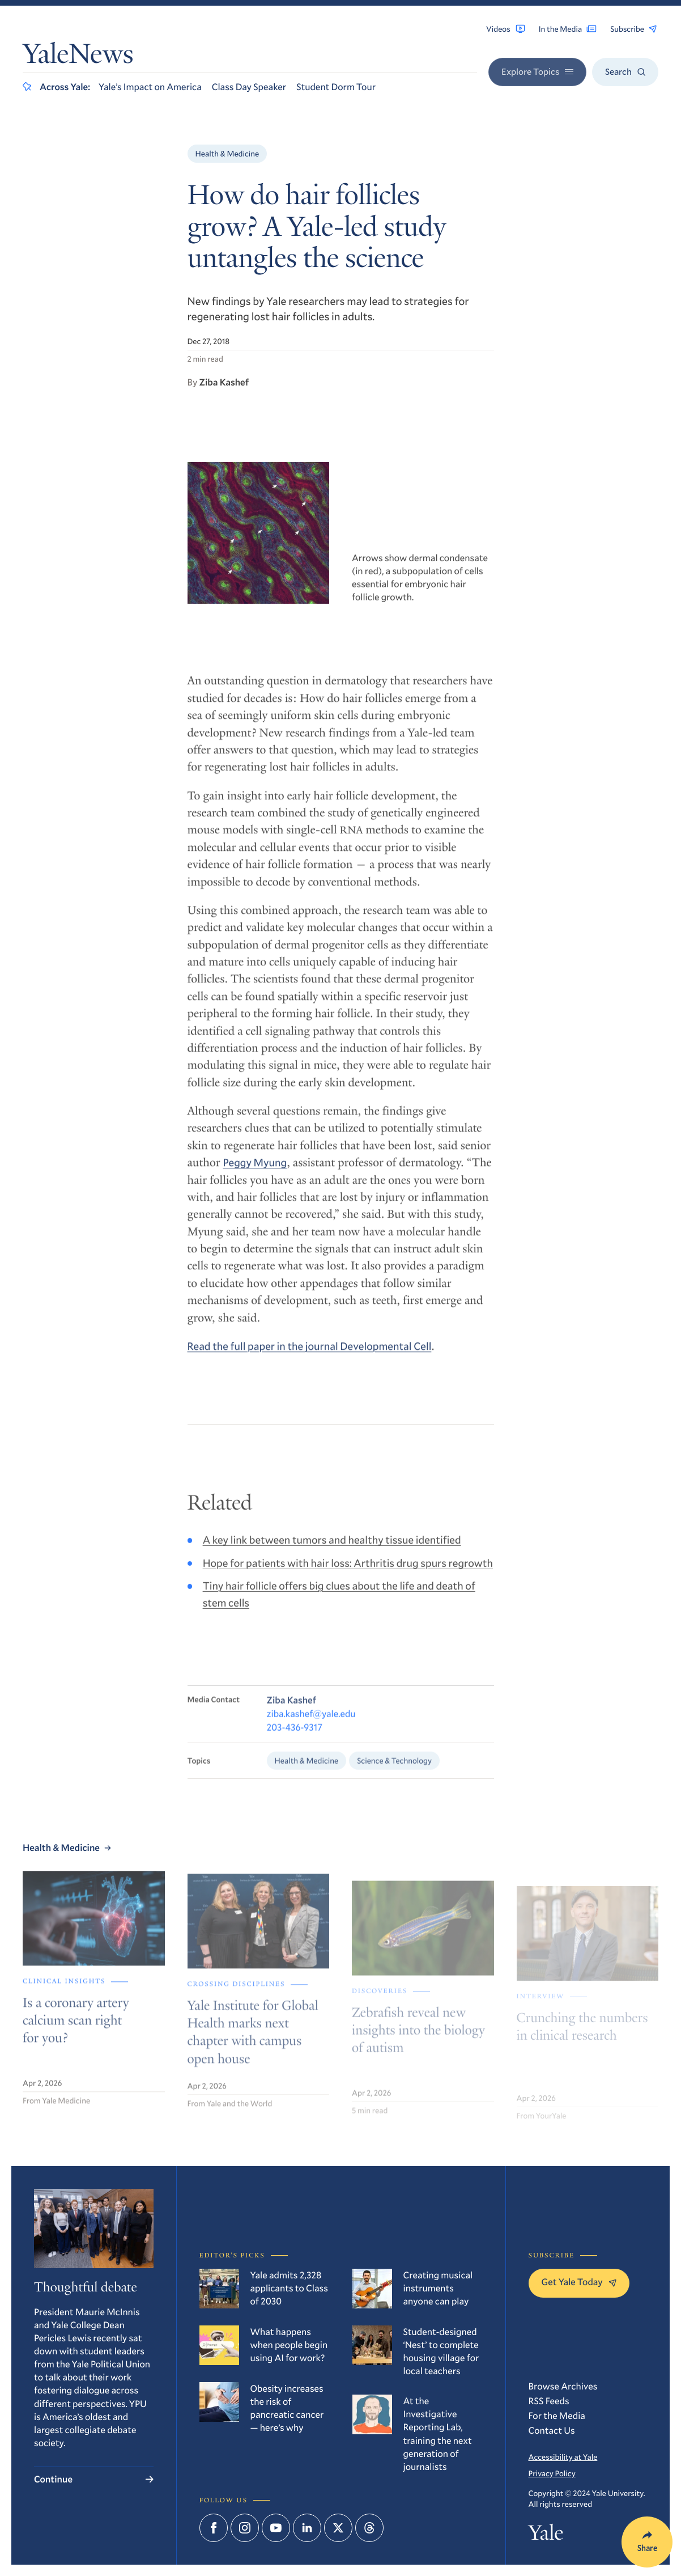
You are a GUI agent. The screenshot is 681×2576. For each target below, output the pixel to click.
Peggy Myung (255, 1171)
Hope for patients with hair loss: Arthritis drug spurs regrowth (348, 1573)
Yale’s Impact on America (150, 87)
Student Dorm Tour (336, 87)
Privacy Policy (552, 2473)
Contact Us (552, 2431)
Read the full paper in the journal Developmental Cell (310, 1355)
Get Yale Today (579, 2282)
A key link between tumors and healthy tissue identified (332, 1551)
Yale (546, 2535)
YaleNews (78, 57)
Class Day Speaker (249, 87)
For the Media (557, 2416)
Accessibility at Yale (563, 2456)
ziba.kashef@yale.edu (311, 1727)
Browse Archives (563, 2386)
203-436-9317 (294, 1741)
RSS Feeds (549, 2401)
